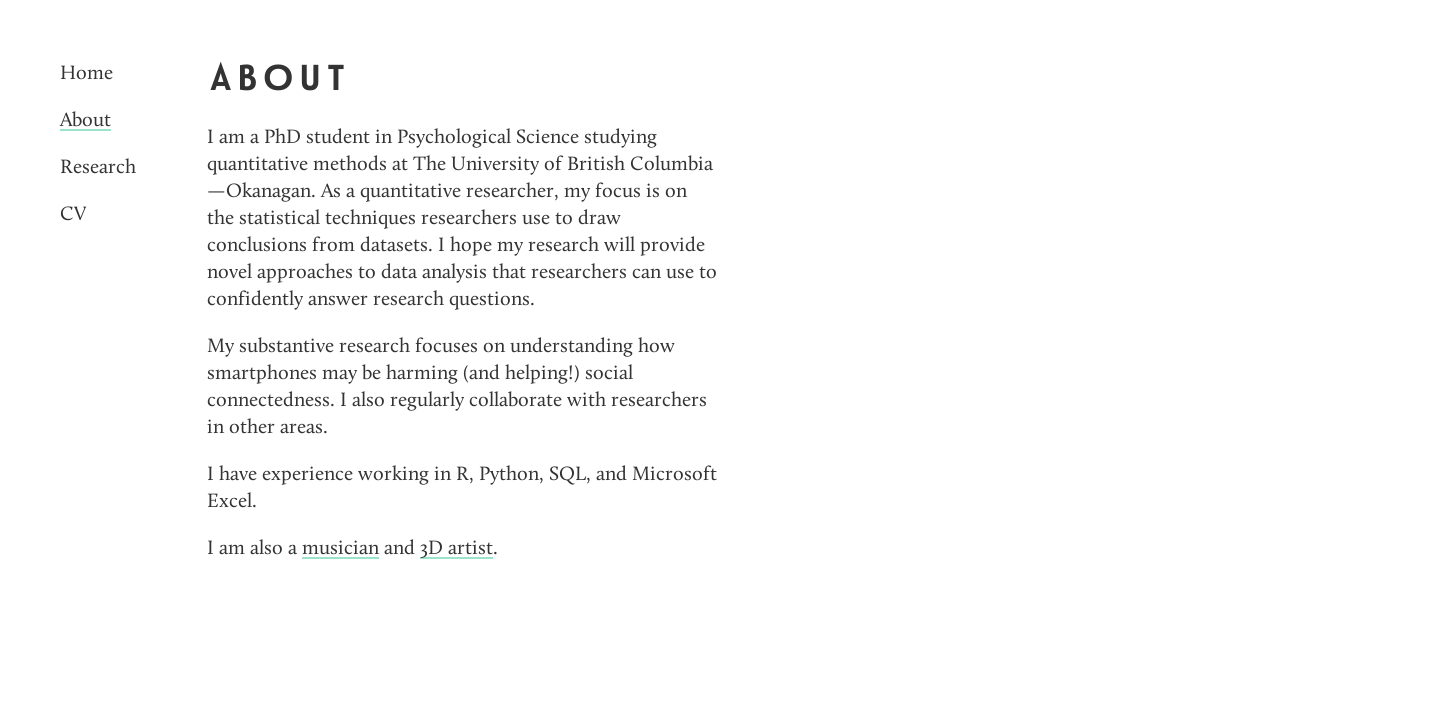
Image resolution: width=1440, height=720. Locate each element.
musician (340, 548)
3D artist (456, 548)
